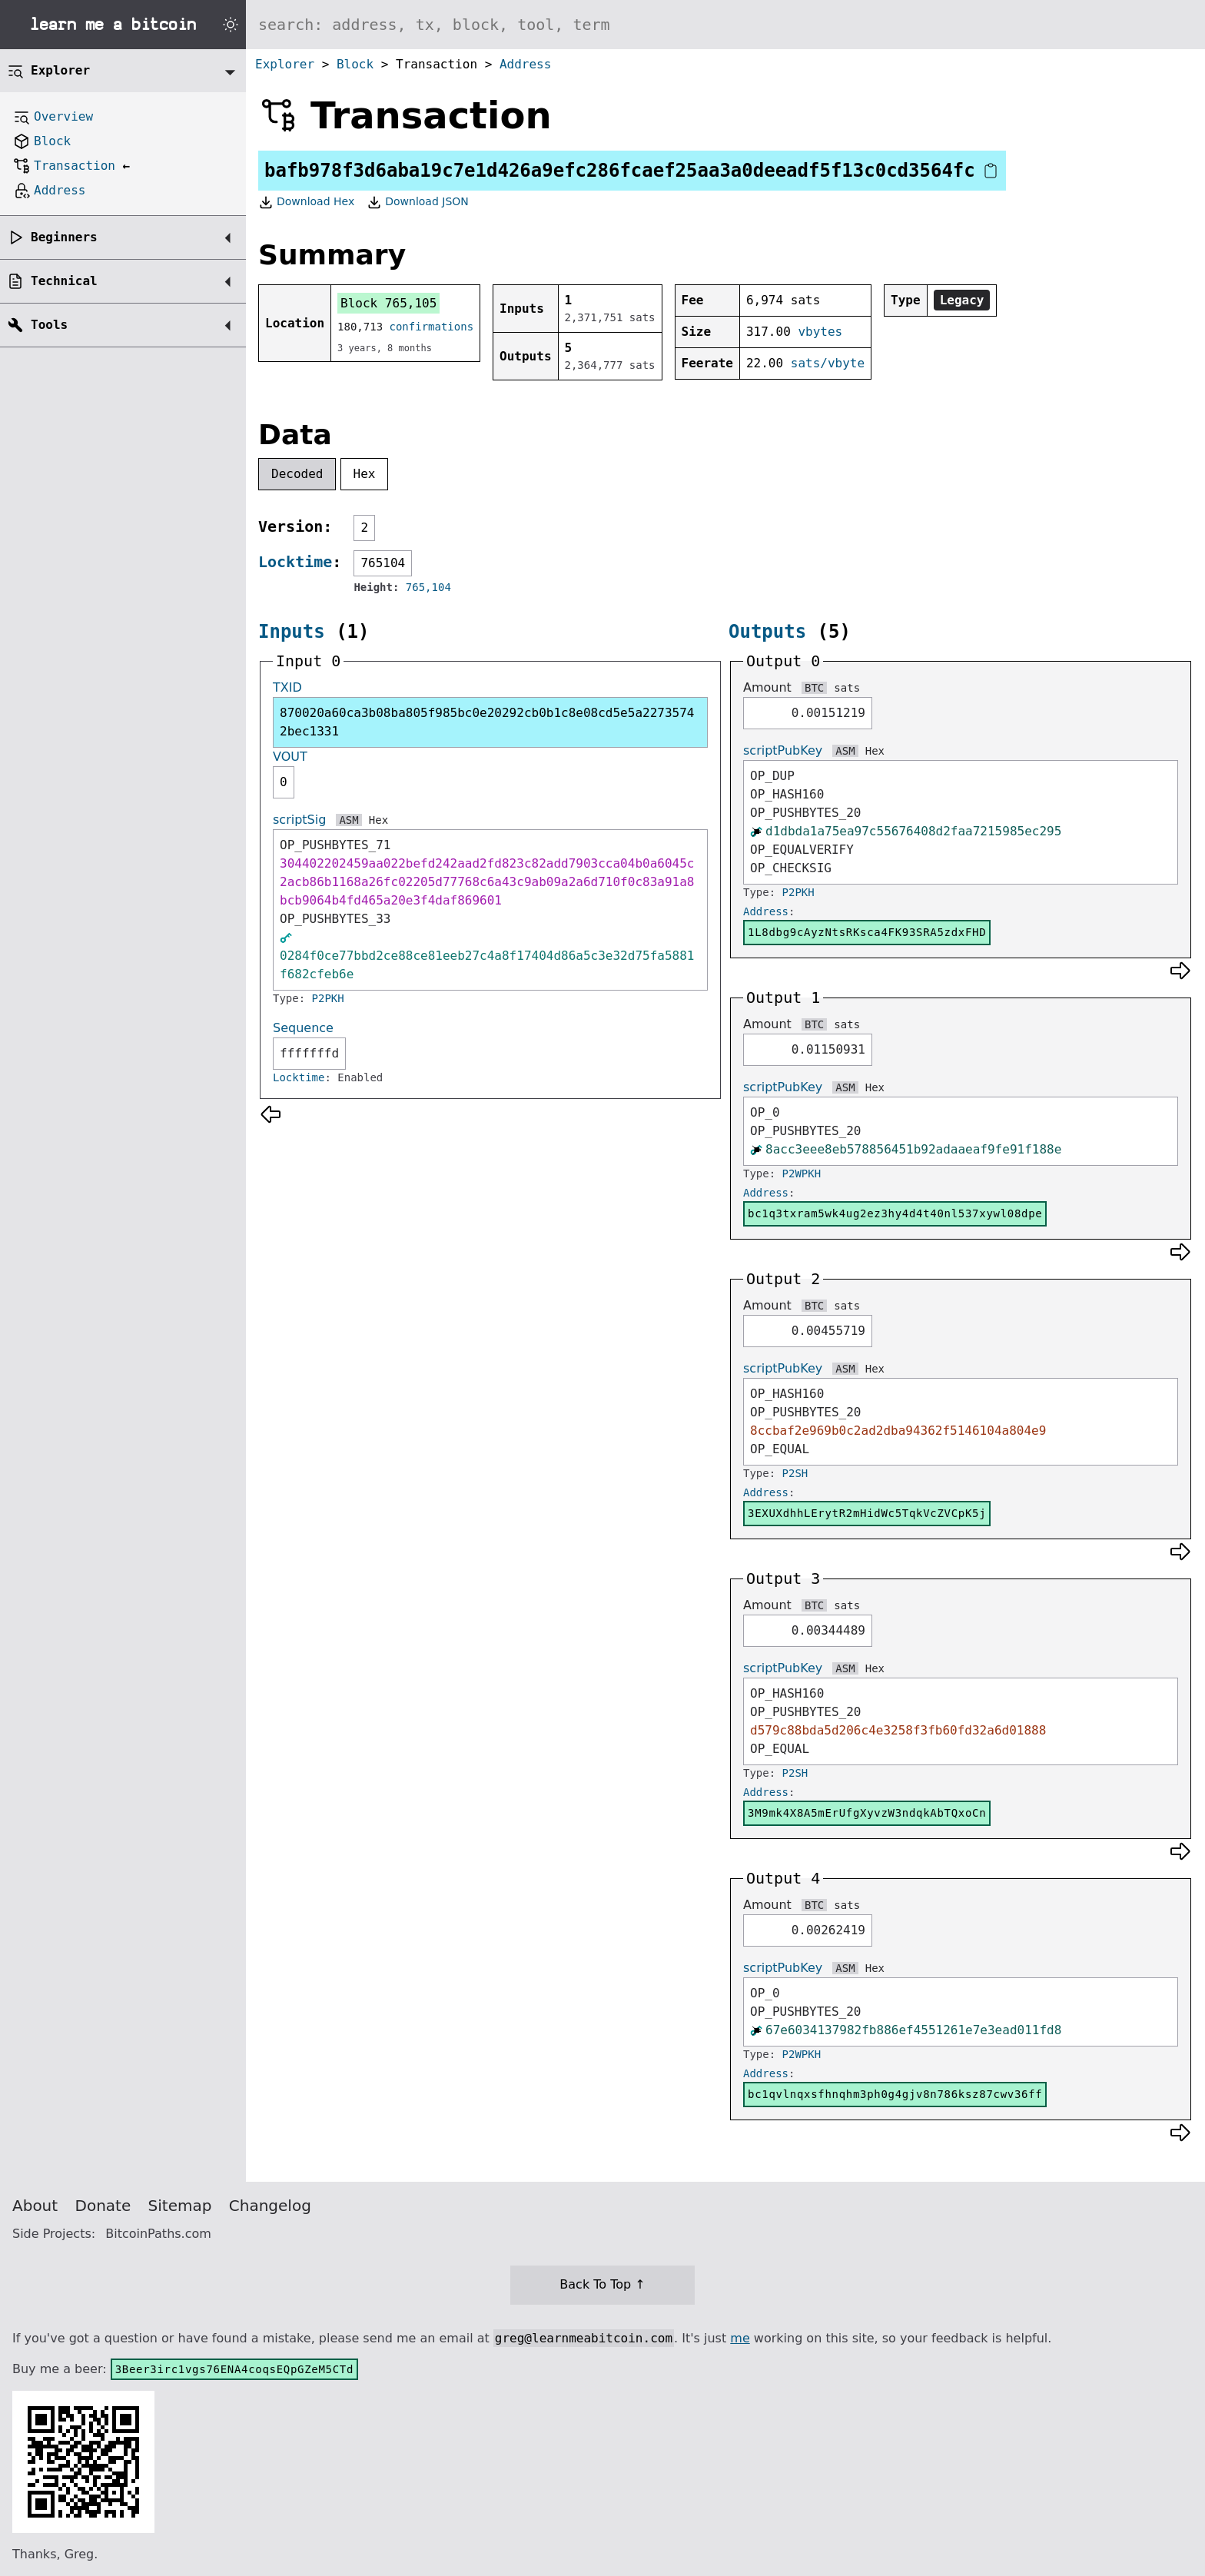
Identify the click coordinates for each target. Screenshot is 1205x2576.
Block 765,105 (388, 303)
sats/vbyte (828, 363)
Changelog (270, 2205)
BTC (814, 688)
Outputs (767, 631)
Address (525, 64)
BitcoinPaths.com (158, 2233)
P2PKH (328, 998)
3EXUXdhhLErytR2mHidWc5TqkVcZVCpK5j (867, 1513)
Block (355, 64)
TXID (287, 687)
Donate (103, 2205)
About (35, 2205)
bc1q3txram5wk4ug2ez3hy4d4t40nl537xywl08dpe (895, 1213)
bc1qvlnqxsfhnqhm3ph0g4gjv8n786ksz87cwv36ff (895, 2094)
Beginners (64, 237)
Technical (64, 281)
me (739, 2338)
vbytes (820, 331)
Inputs (291, 631)
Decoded (297, 473)
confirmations (432, 326)
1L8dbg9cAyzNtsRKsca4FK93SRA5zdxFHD (867, 932)
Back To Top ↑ (602, 2284)
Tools (49, 324)
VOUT (290, 756)
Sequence (303, 1028)
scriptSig (299, 819)
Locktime (295, 562)
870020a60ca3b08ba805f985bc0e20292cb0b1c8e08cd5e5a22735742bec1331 (487, 722)
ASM (348, 820)
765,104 (428, 587)
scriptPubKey (782, 750)
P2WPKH (802, 1173)
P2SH (795, 1473)
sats (847, 688)
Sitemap (180, 2205)
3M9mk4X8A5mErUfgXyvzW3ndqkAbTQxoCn (867, 1813)
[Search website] (725, 24)
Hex (365, 473)
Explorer (284, 64)
